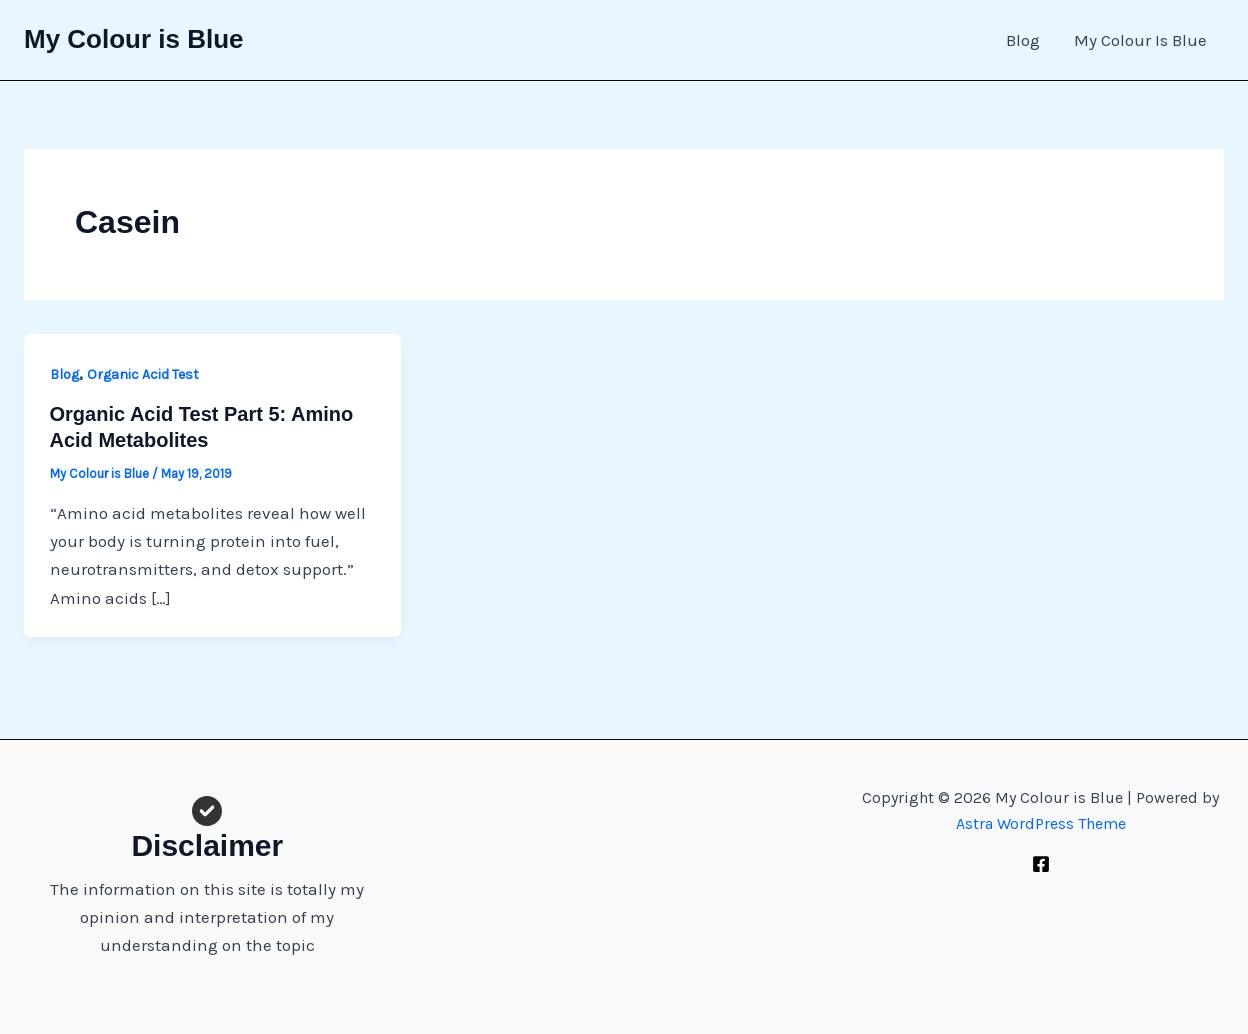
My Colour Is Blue (1140, 40)
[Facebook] (1041, 864)
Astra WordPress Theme (1041, 823)
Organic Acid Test (143, 374)
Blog (1023, 40)
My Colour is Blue (134, 39)
